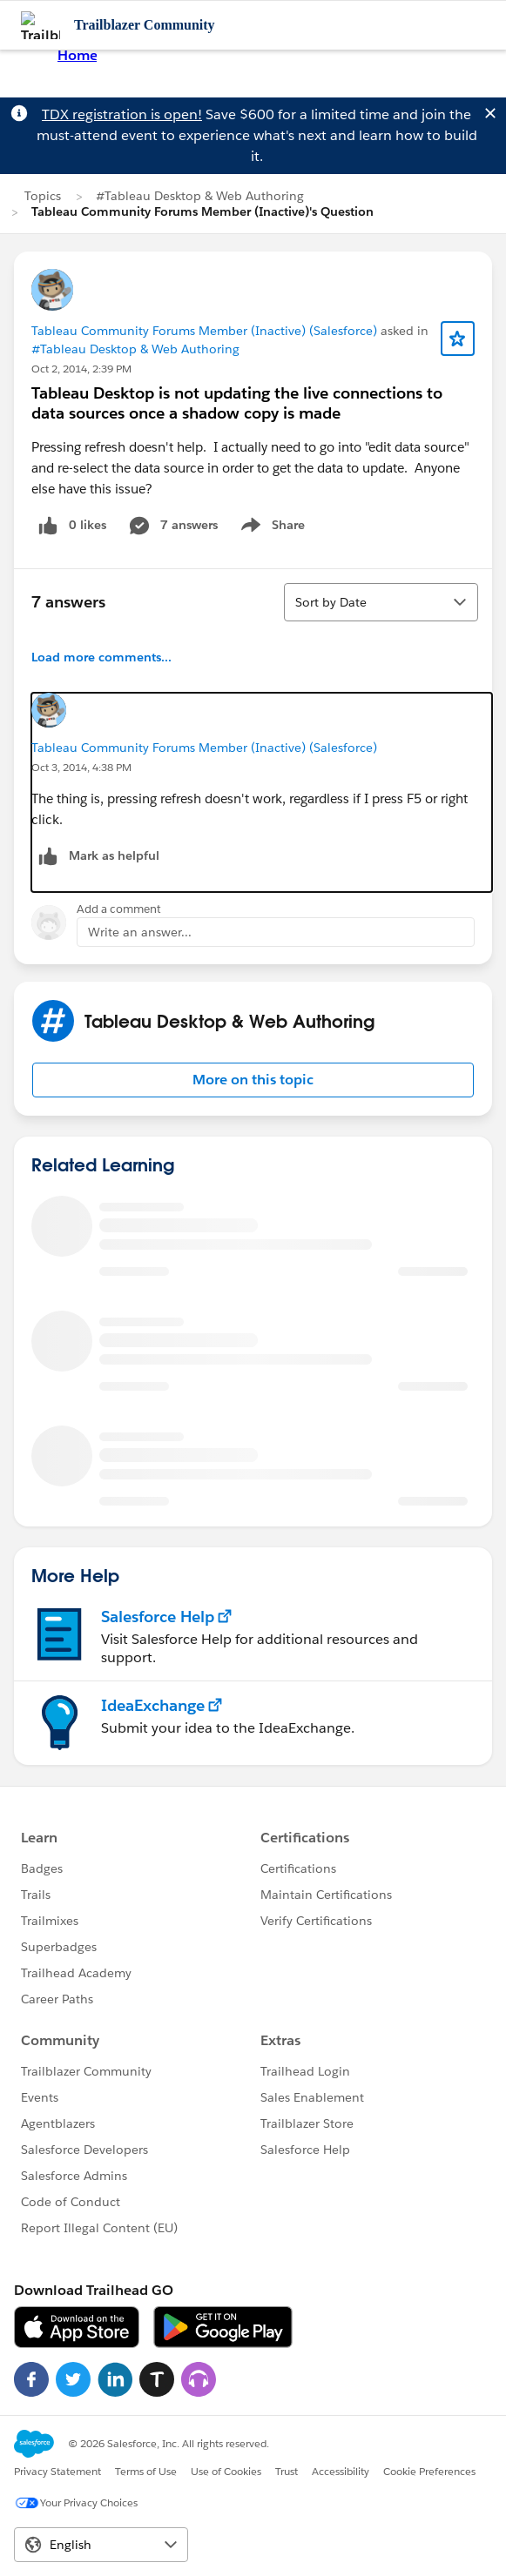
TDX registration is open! (122, 114)
